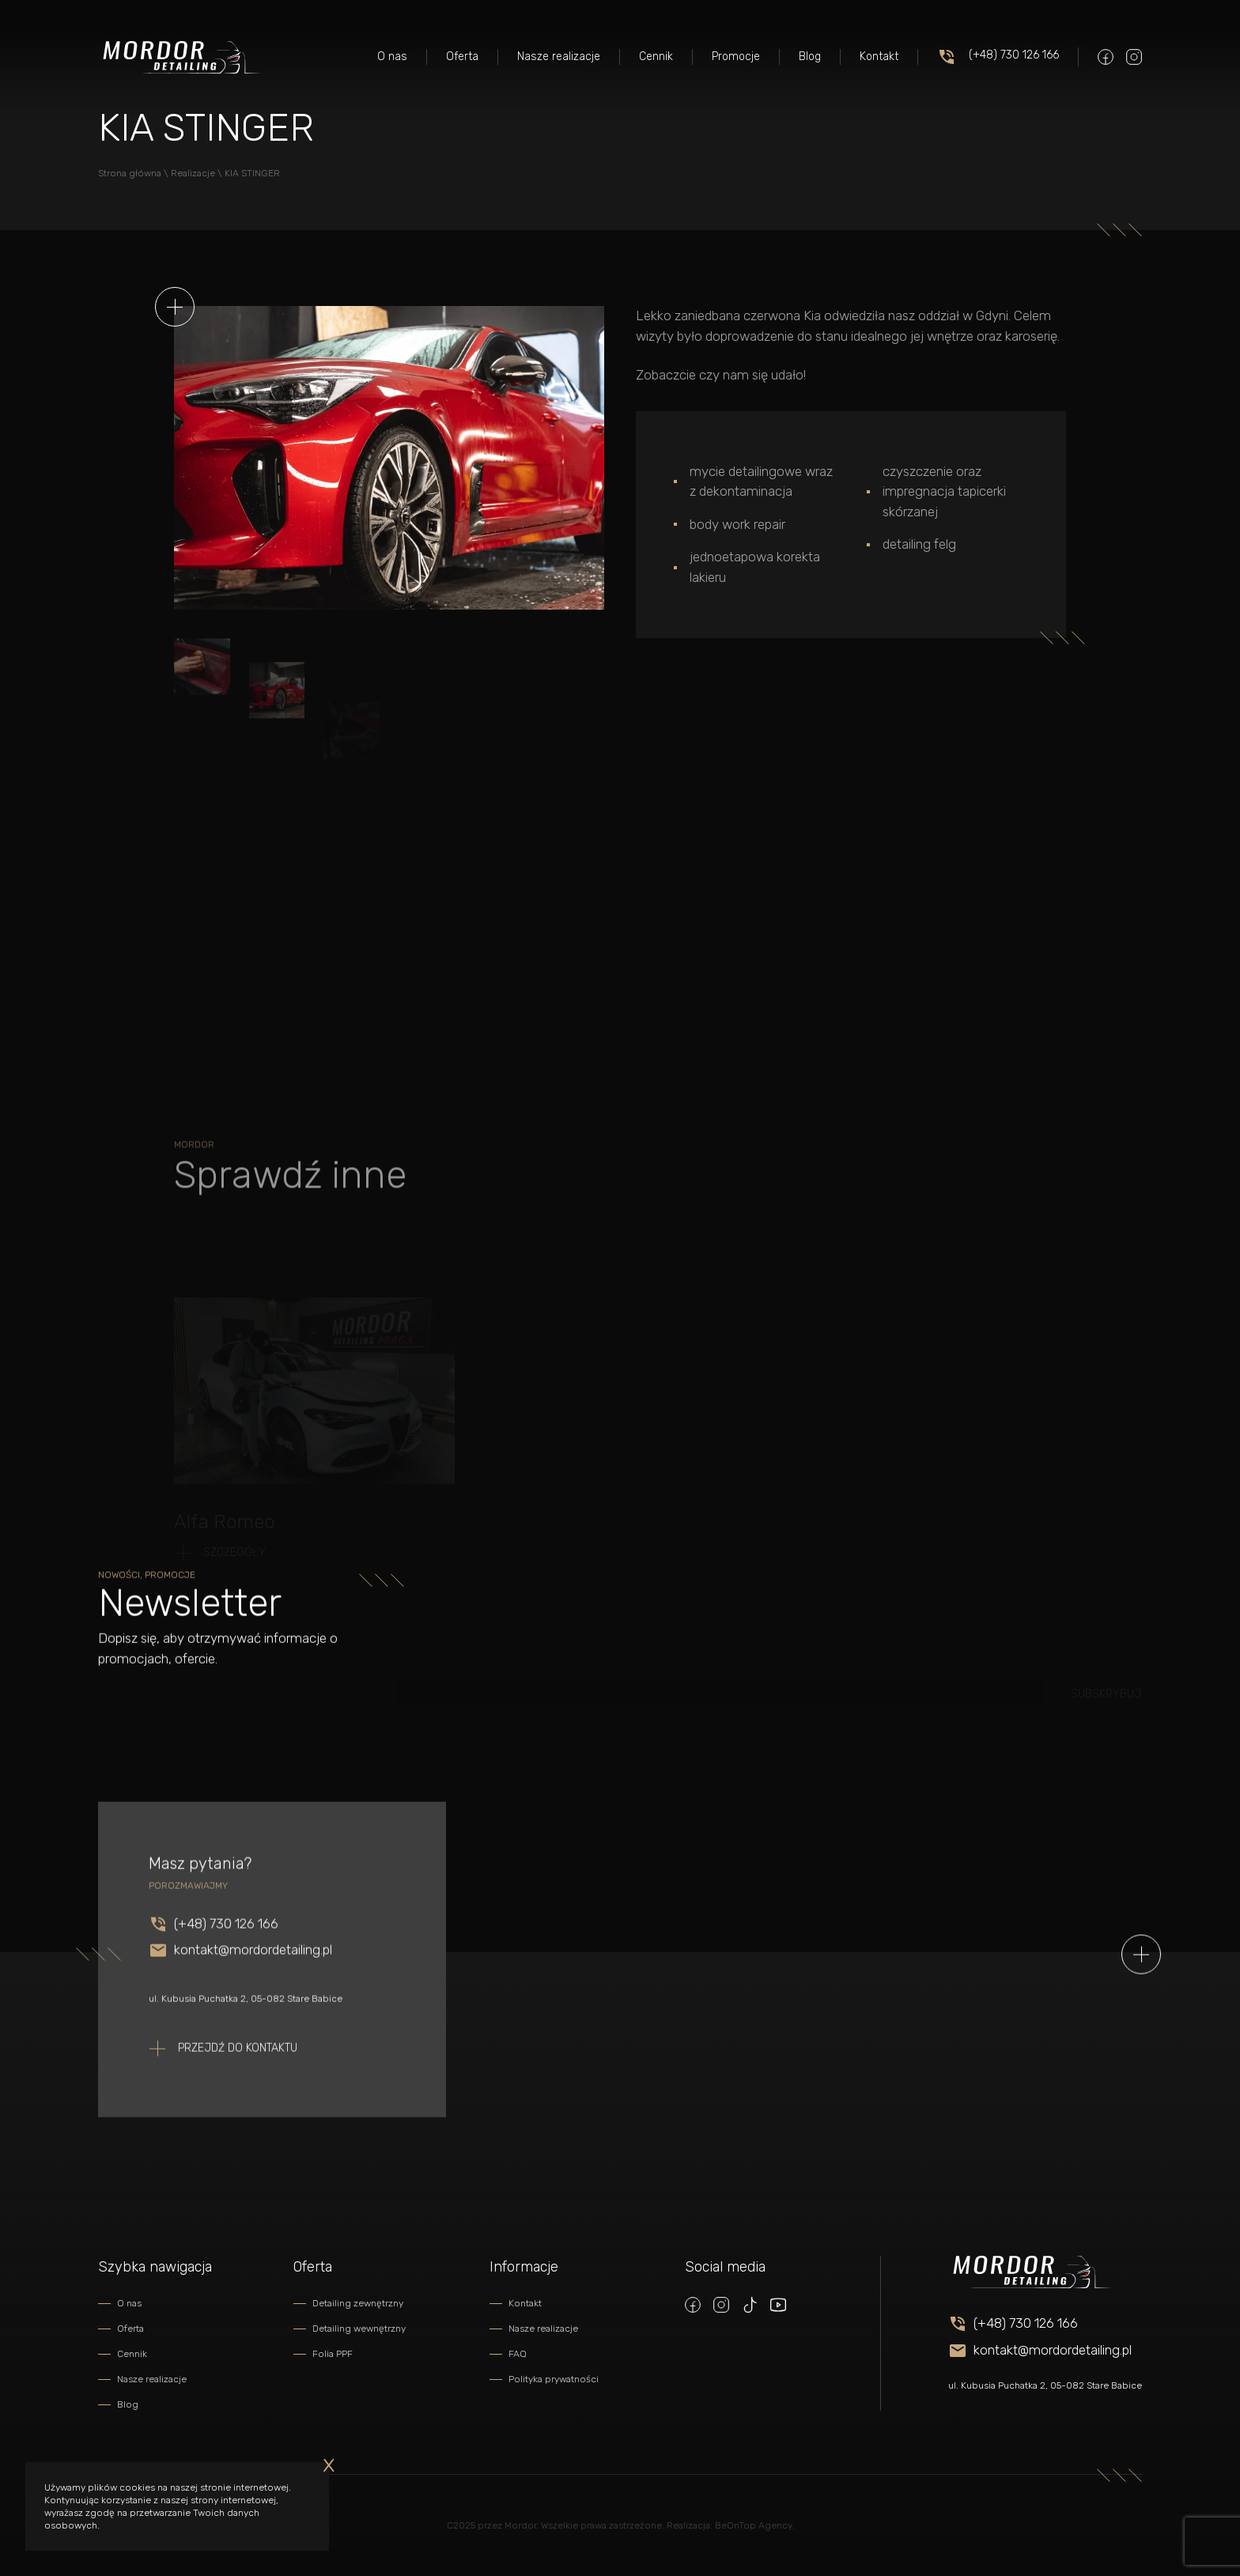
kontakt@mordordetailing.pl (253, 1972)
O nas (392, 56)
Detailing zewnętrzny (357, 2303)
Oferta (462, 56)
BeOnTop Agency (753, 2525)
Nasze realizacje (558, 56)
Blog (810, 56)
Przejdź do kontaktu (237, 2069)
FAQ (517, 2353)
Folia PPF (332, 2353)
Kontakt (879, 56)
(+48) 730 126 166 (998, 56)
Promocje (736, 56)
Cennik (656, 56)
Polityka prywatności (553, 2379)
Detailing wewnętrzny (359, 2328)
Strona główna (129, 173)
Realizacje (193, 173)
